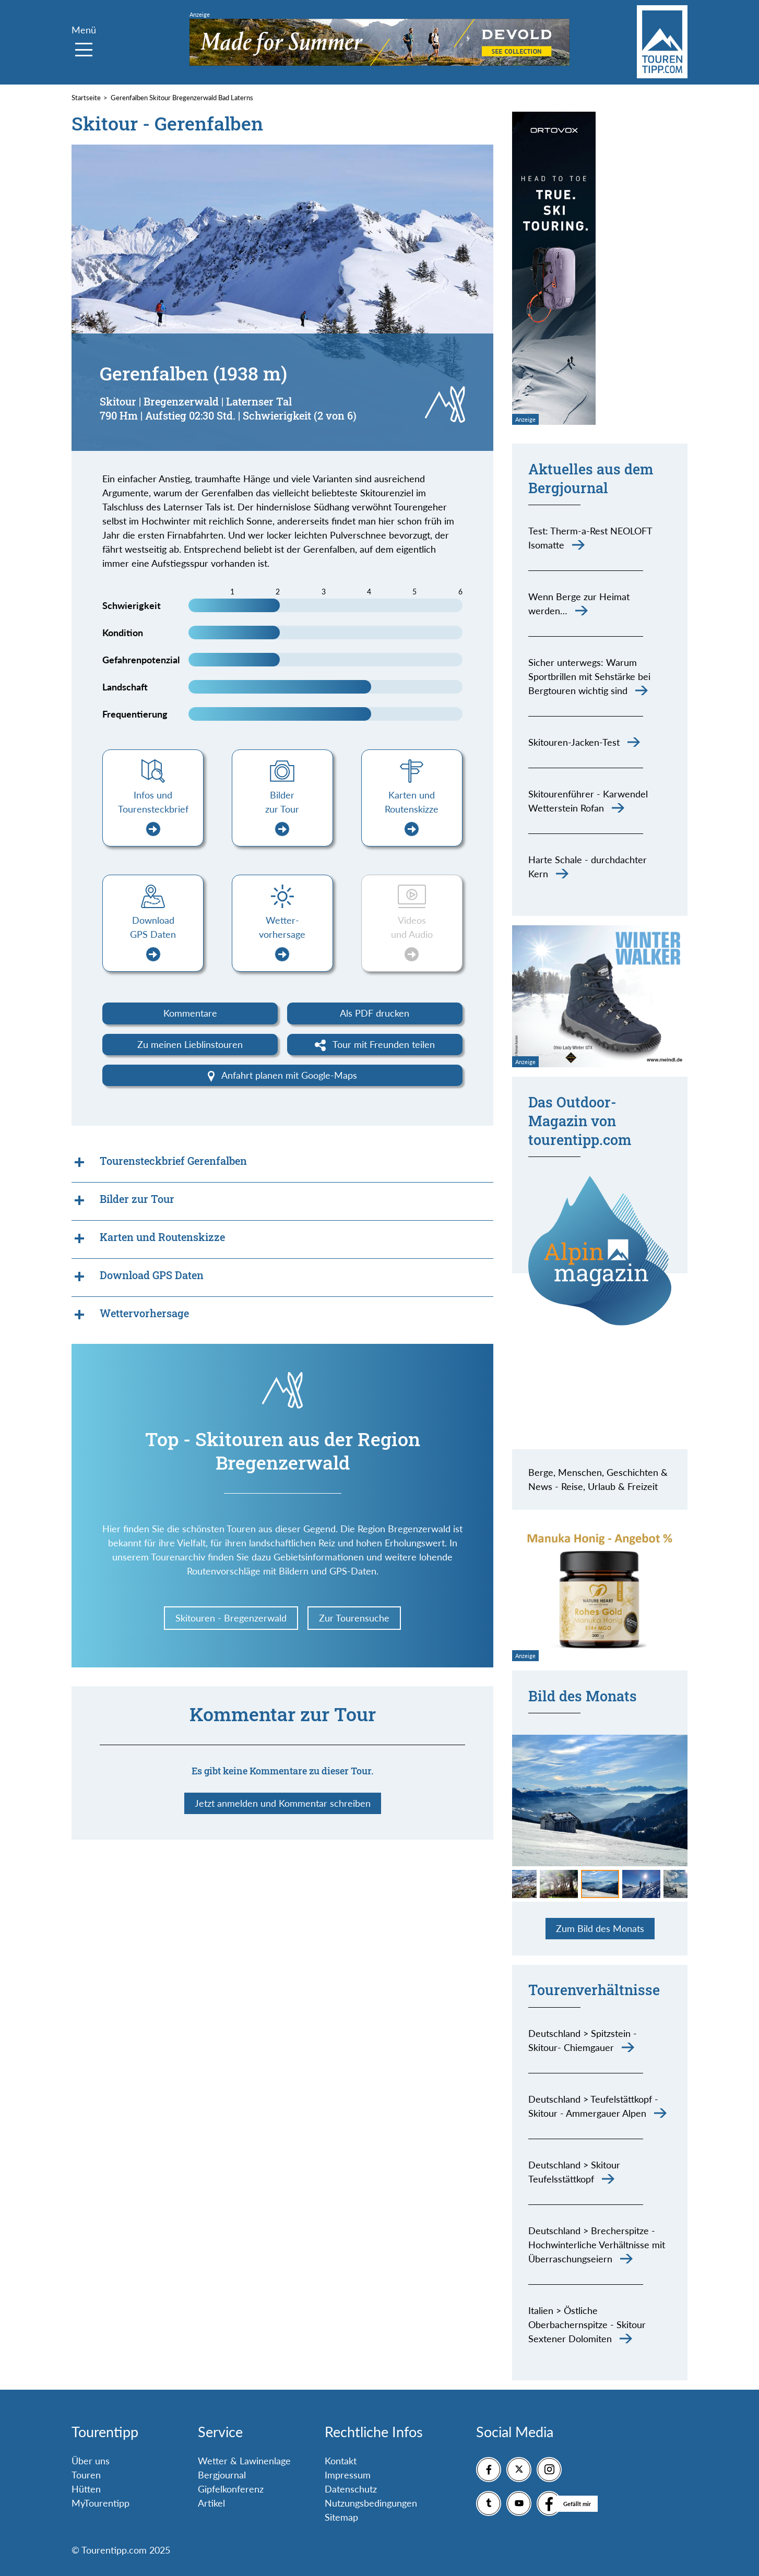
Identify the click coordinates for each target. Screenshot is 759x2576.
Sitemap (341, 2517)
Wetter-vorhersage (282, 938)
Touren (86, 2474)
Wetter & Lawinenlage (244, 2460)
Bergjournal (222, 2474)
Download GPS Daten (153, 938)
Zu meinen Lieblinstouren (190, 1044)
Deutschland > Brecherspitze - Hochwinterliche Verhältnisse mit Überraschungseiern (596, 2244)
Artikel (211, 2503)
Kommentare (190, 1013)
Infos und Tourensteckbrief (153, 813)
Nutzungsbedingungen (371, 2503)
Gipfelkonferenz (231, 2489)
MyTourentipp (100, 2503)
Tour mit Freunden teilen (375, 1045)
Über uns (91, 2460)
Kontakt (341, 2460)
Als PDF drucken (374, 1013)
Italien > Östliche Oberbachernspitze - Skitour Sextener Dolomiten (587, 2324)
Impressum (348, 2474)
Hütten (86, 2489)
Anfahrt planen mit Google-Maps (283, 1075)
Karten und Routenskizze (411, 813)
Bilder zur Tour (282, 813)
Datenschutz (351, 2489)
